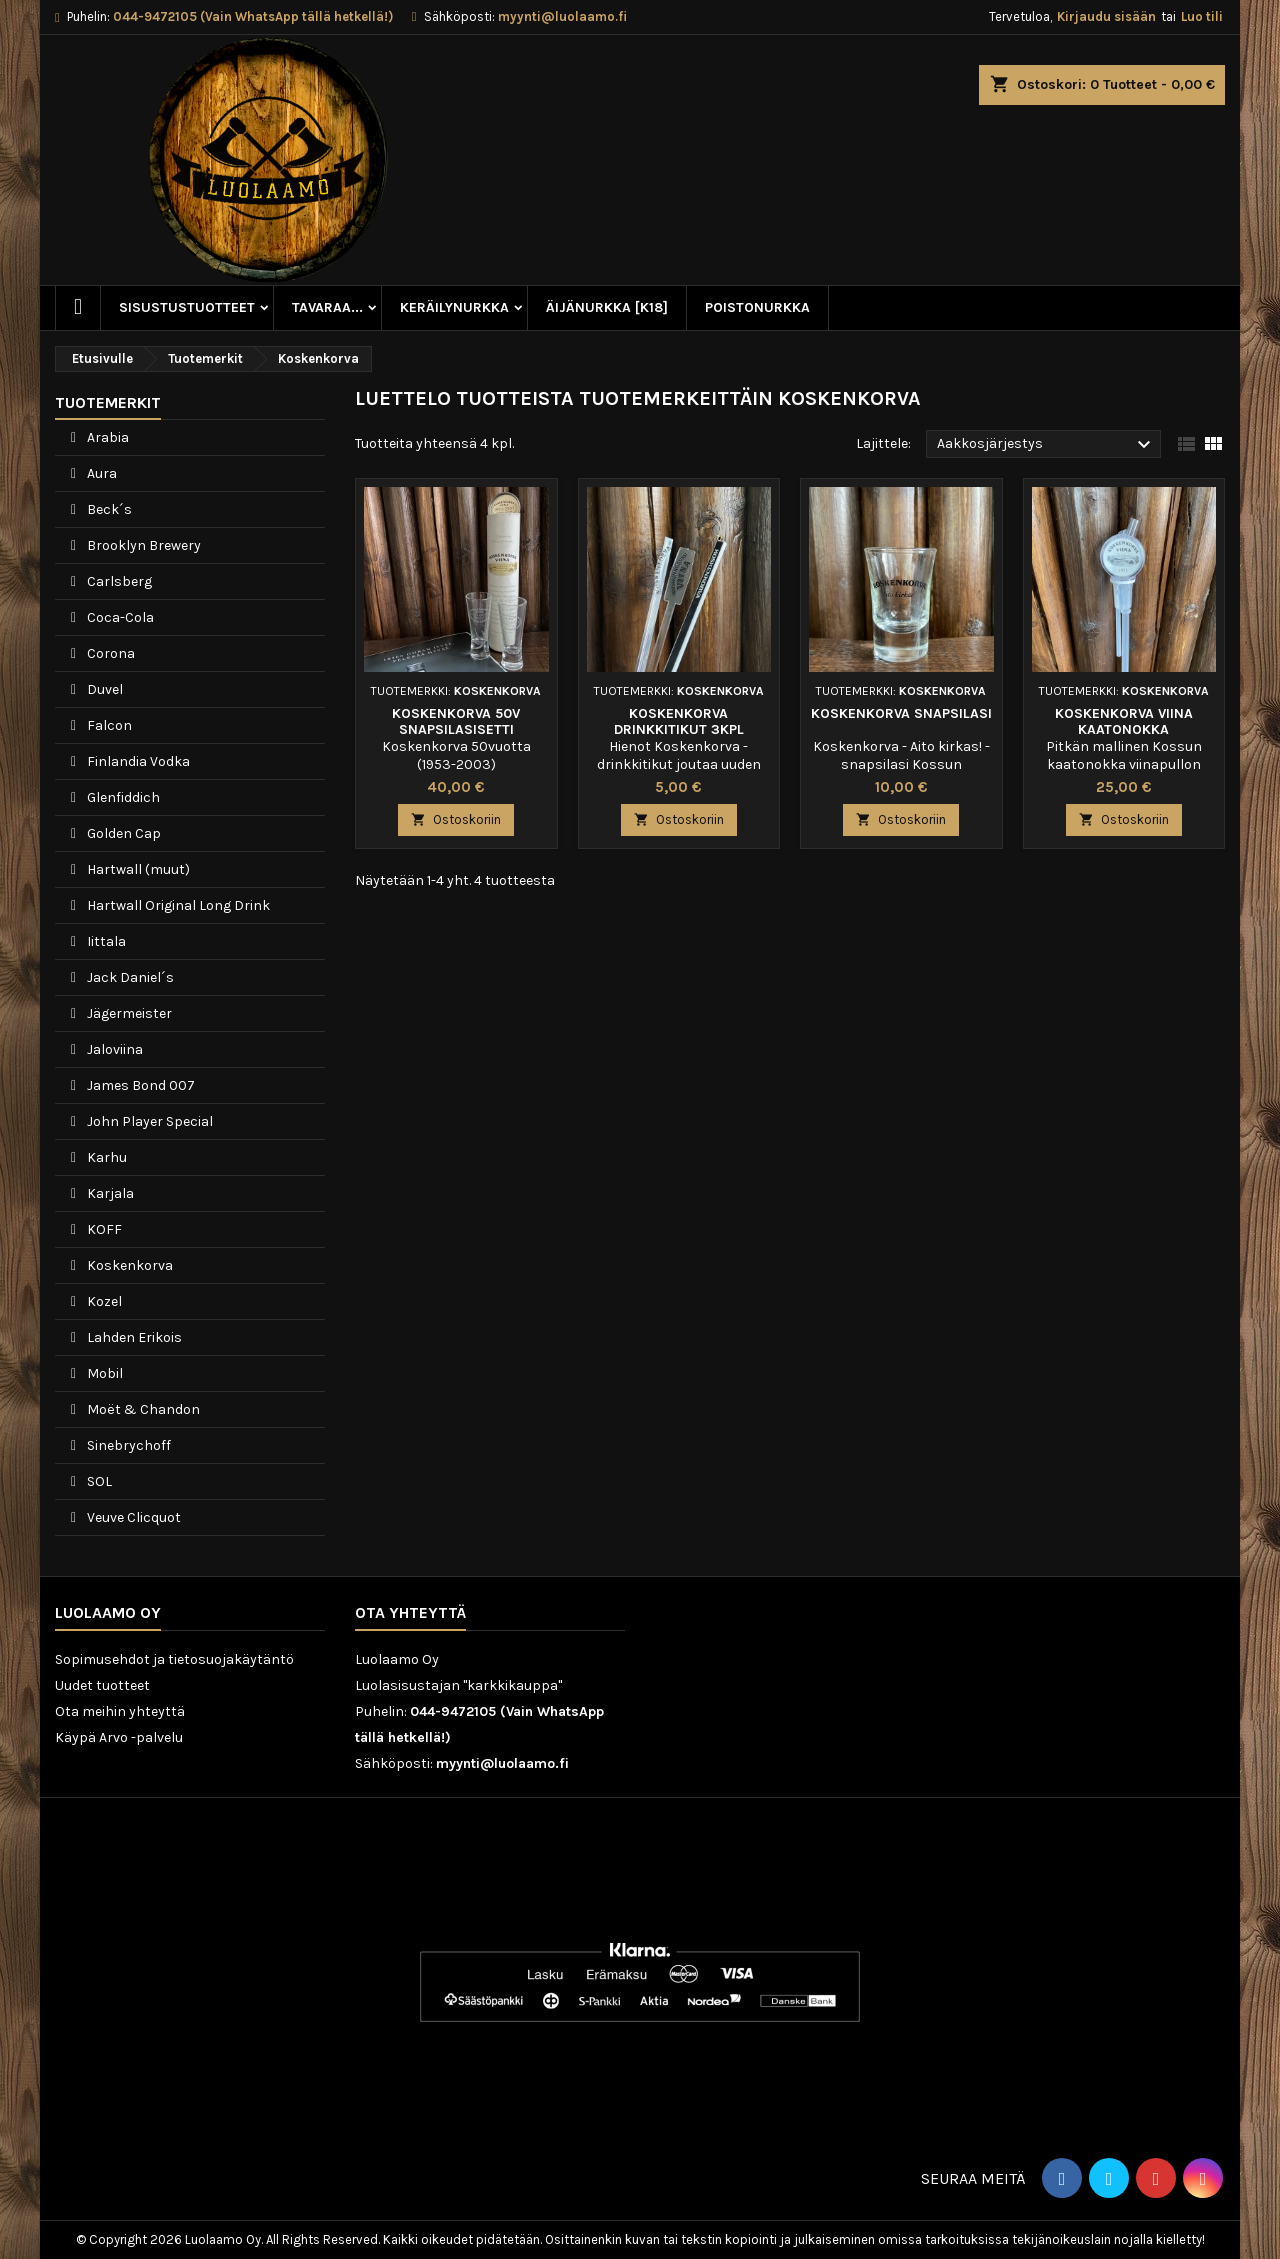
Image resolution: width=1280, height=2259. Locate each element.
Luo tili (1202, 16)
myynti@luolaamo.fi (562, 16)
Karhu (105, 1157)
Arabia (106, 437)
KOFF (103, 1229)
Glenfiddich (122, 797)
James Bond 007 (139, 1085)
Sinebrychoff (127, 1445)
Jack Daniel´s (129, 977)
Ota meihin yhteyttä (120, 1711)
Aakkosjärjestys (1046, 445)
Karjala (109, 1193)
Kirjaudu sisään (1106, 16)
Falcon (108, 725)
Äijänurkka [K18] (607, 307)
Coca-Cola (119, 617)
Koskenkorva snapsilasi (901, 713)
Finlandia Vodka (137, 761)
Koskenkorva (128, 1265)
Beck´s (108, 509)
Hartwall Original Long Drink (177, 905)
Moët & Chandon (142, 1409)
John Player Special (148, 1121)
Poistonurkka (757, 307)
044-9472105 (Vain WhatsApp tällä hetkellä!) (253, 16)
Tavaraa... (327, 307)
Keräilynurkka (454, 307)
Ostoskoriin (456, 819)
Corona (109, 653)
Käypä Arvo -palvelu (119, 1737)
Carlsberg (118, 581)
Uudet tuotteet (102, 1685)
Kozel (103, 1301)
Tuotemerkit (108, 402)
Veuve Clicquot (132, 1517)
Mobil (103, 1373)
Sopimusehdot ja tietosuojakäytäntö (174, 1659)
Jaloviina (113, 1049)
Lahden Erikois (133, 1337)
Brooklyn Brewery (142, 545)
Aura (100, 473)
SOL (98, 1481)
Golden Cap (122, 833)
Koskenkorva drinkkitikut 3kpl (679, 721)
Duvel (103, 689)
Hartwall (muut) (137, 869)
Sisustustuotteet (187, 307)
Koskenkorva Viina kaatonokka (1124, 721)
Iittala (105, 941)
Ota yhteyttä (410, 1612)
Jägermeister (128, 1013)
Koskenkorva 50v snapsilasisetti (456, 721)
